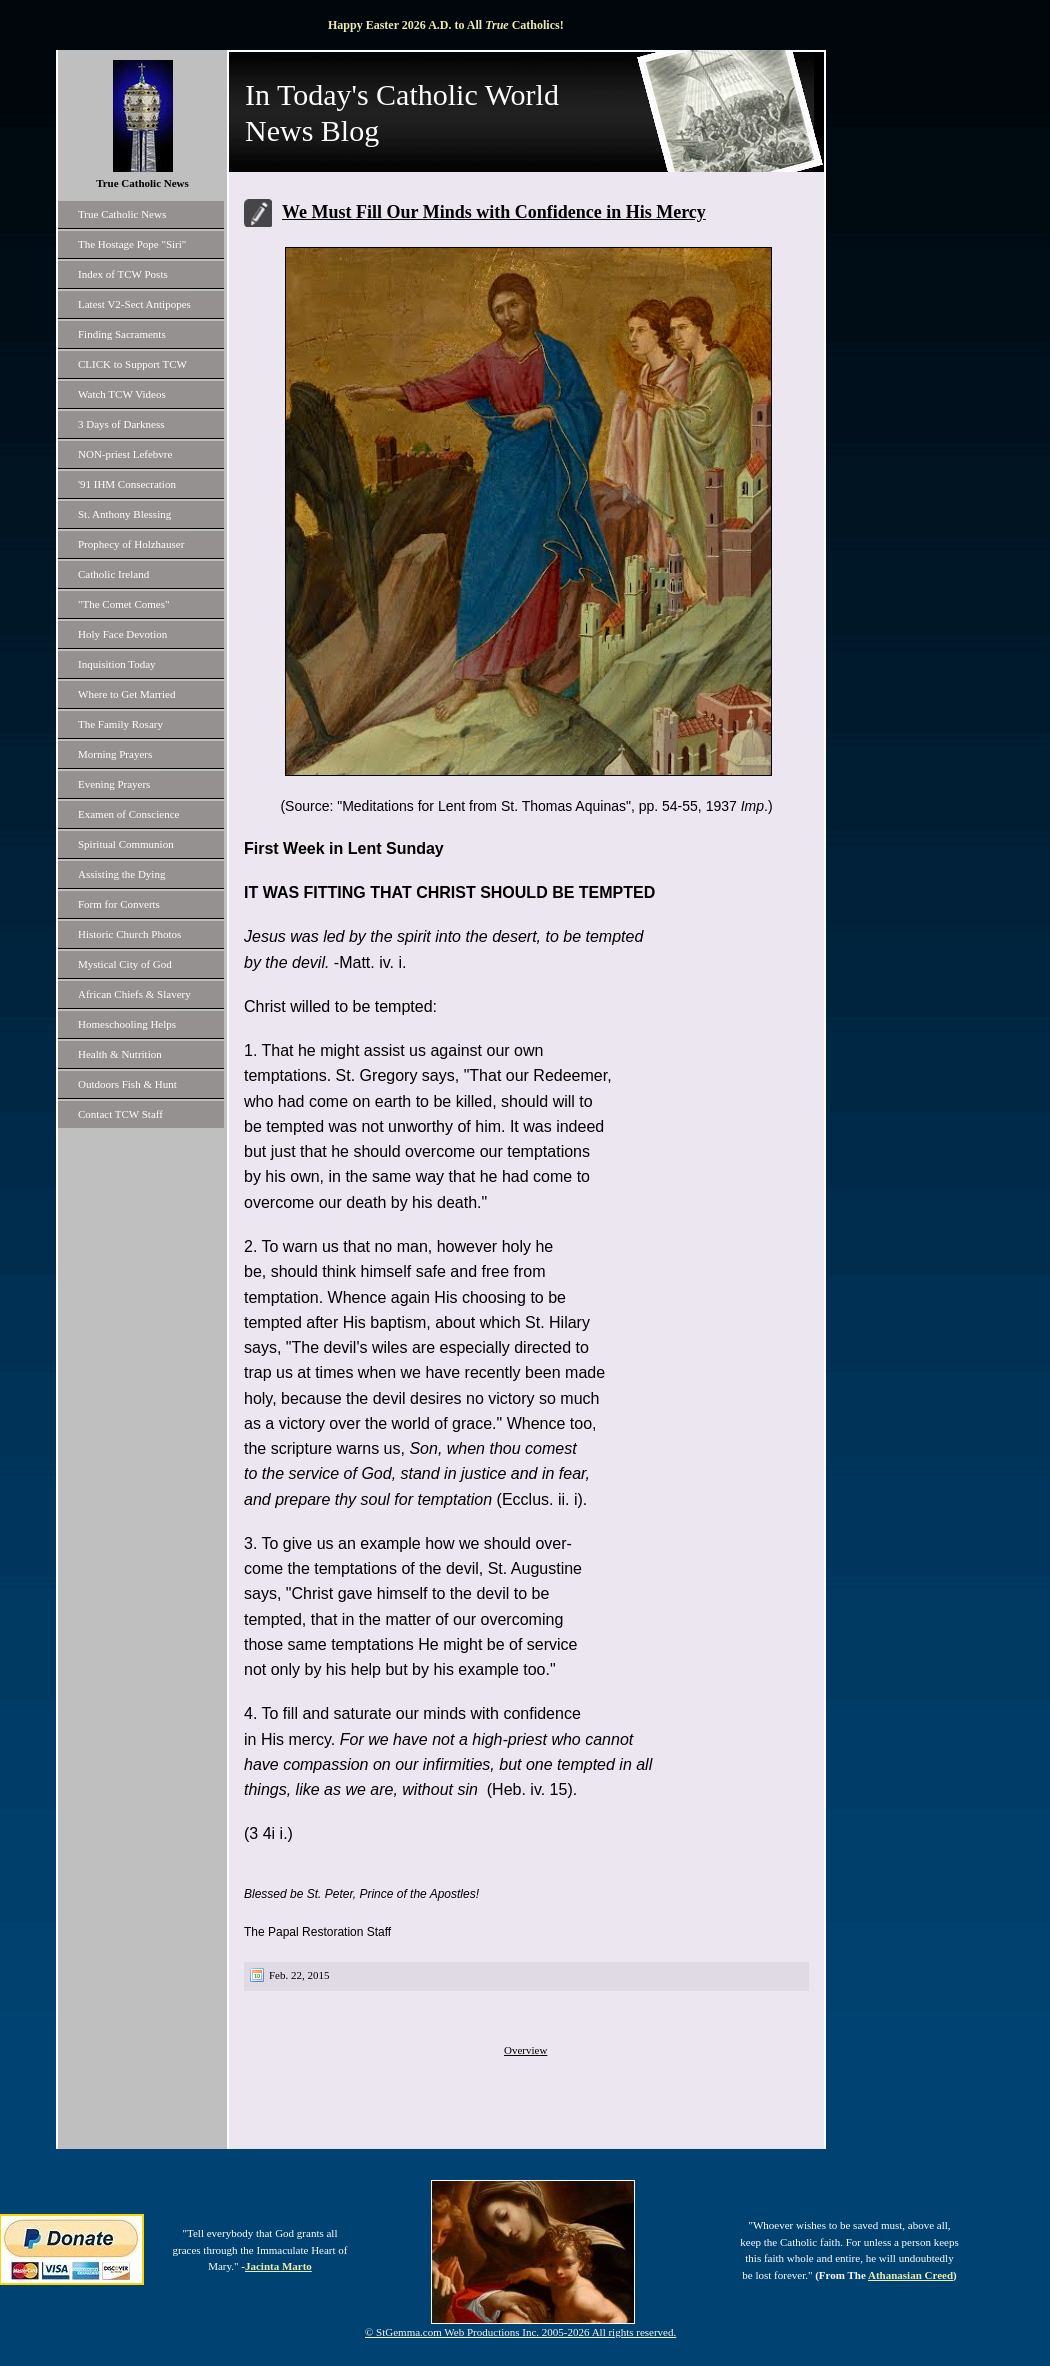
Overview (525, 2050)
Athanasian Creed (910, 2275)
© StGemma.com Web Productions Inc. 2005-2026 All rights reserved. (520, 2332)
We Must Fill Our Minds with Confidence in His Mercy (494, 212)
